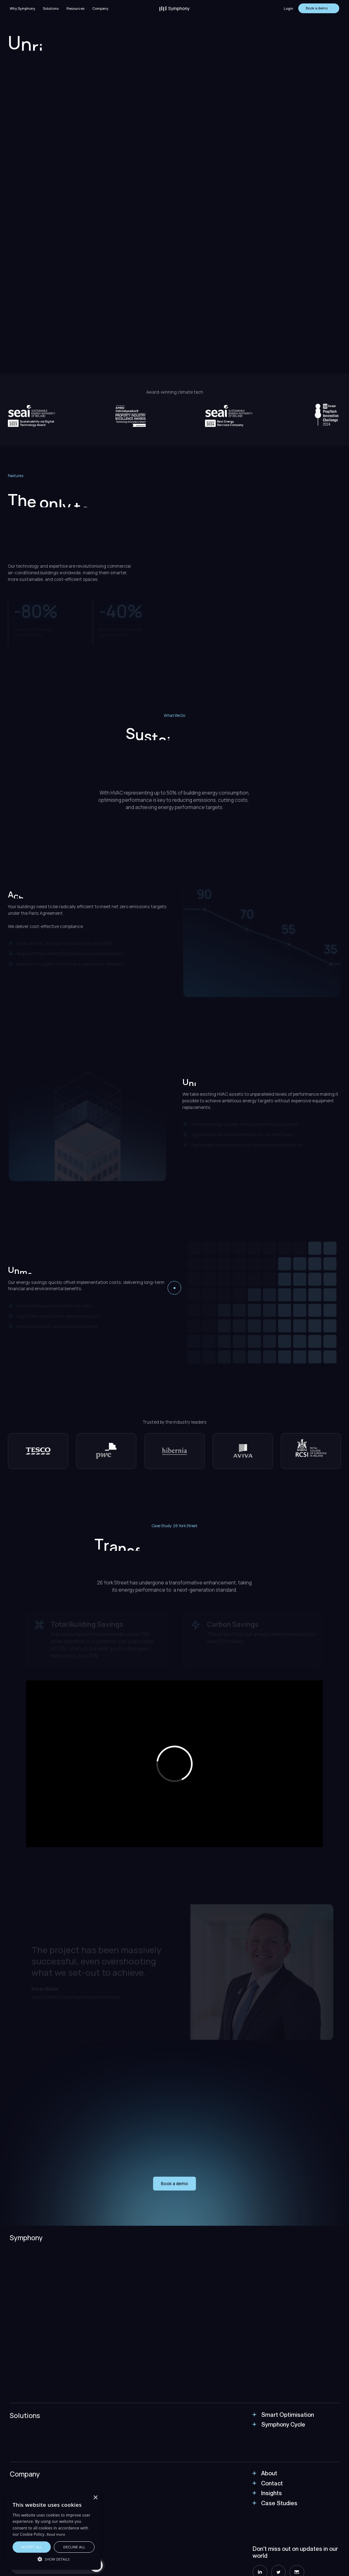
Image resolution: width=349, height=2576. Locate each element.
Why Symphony (22, 8)
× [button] (95, 2497)
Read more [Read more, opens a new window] (56, 2534)
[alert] (53, 2531)
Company (100, 8)
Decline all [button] (74, 2547)
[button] (51, 8)
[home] (174, 8)
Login (288, 8)
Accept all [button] (31, 2547)
